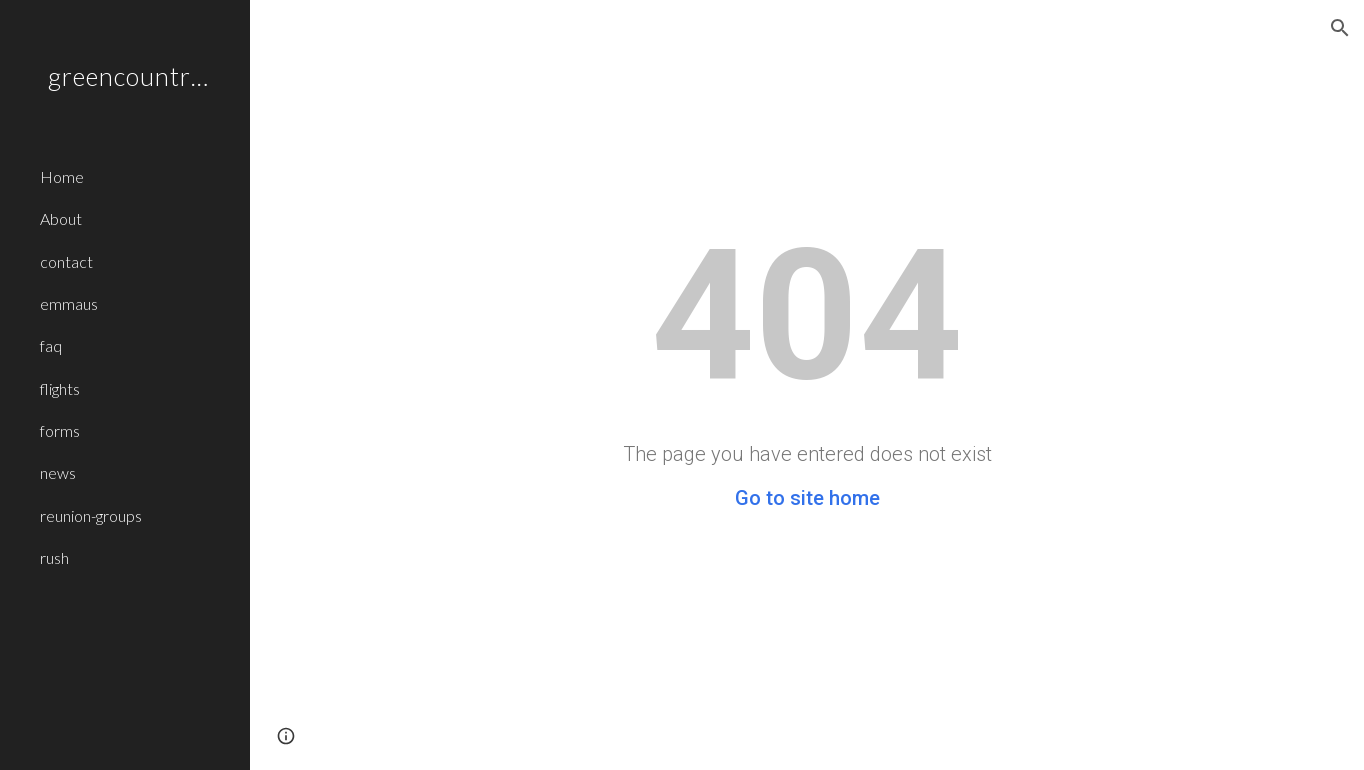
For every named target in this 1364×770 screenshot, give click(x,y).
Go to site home (807, 498)
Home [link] (62, 176)
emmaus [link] (69, 303)
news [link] (58, 472)
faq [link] (51, 345)
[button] (1340, 28)
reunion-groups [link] (91, 515)
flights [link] (60, 388)
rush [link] (54, 557)
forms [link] (60, 430)
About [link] (61, 218)
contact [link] (66, 261)
